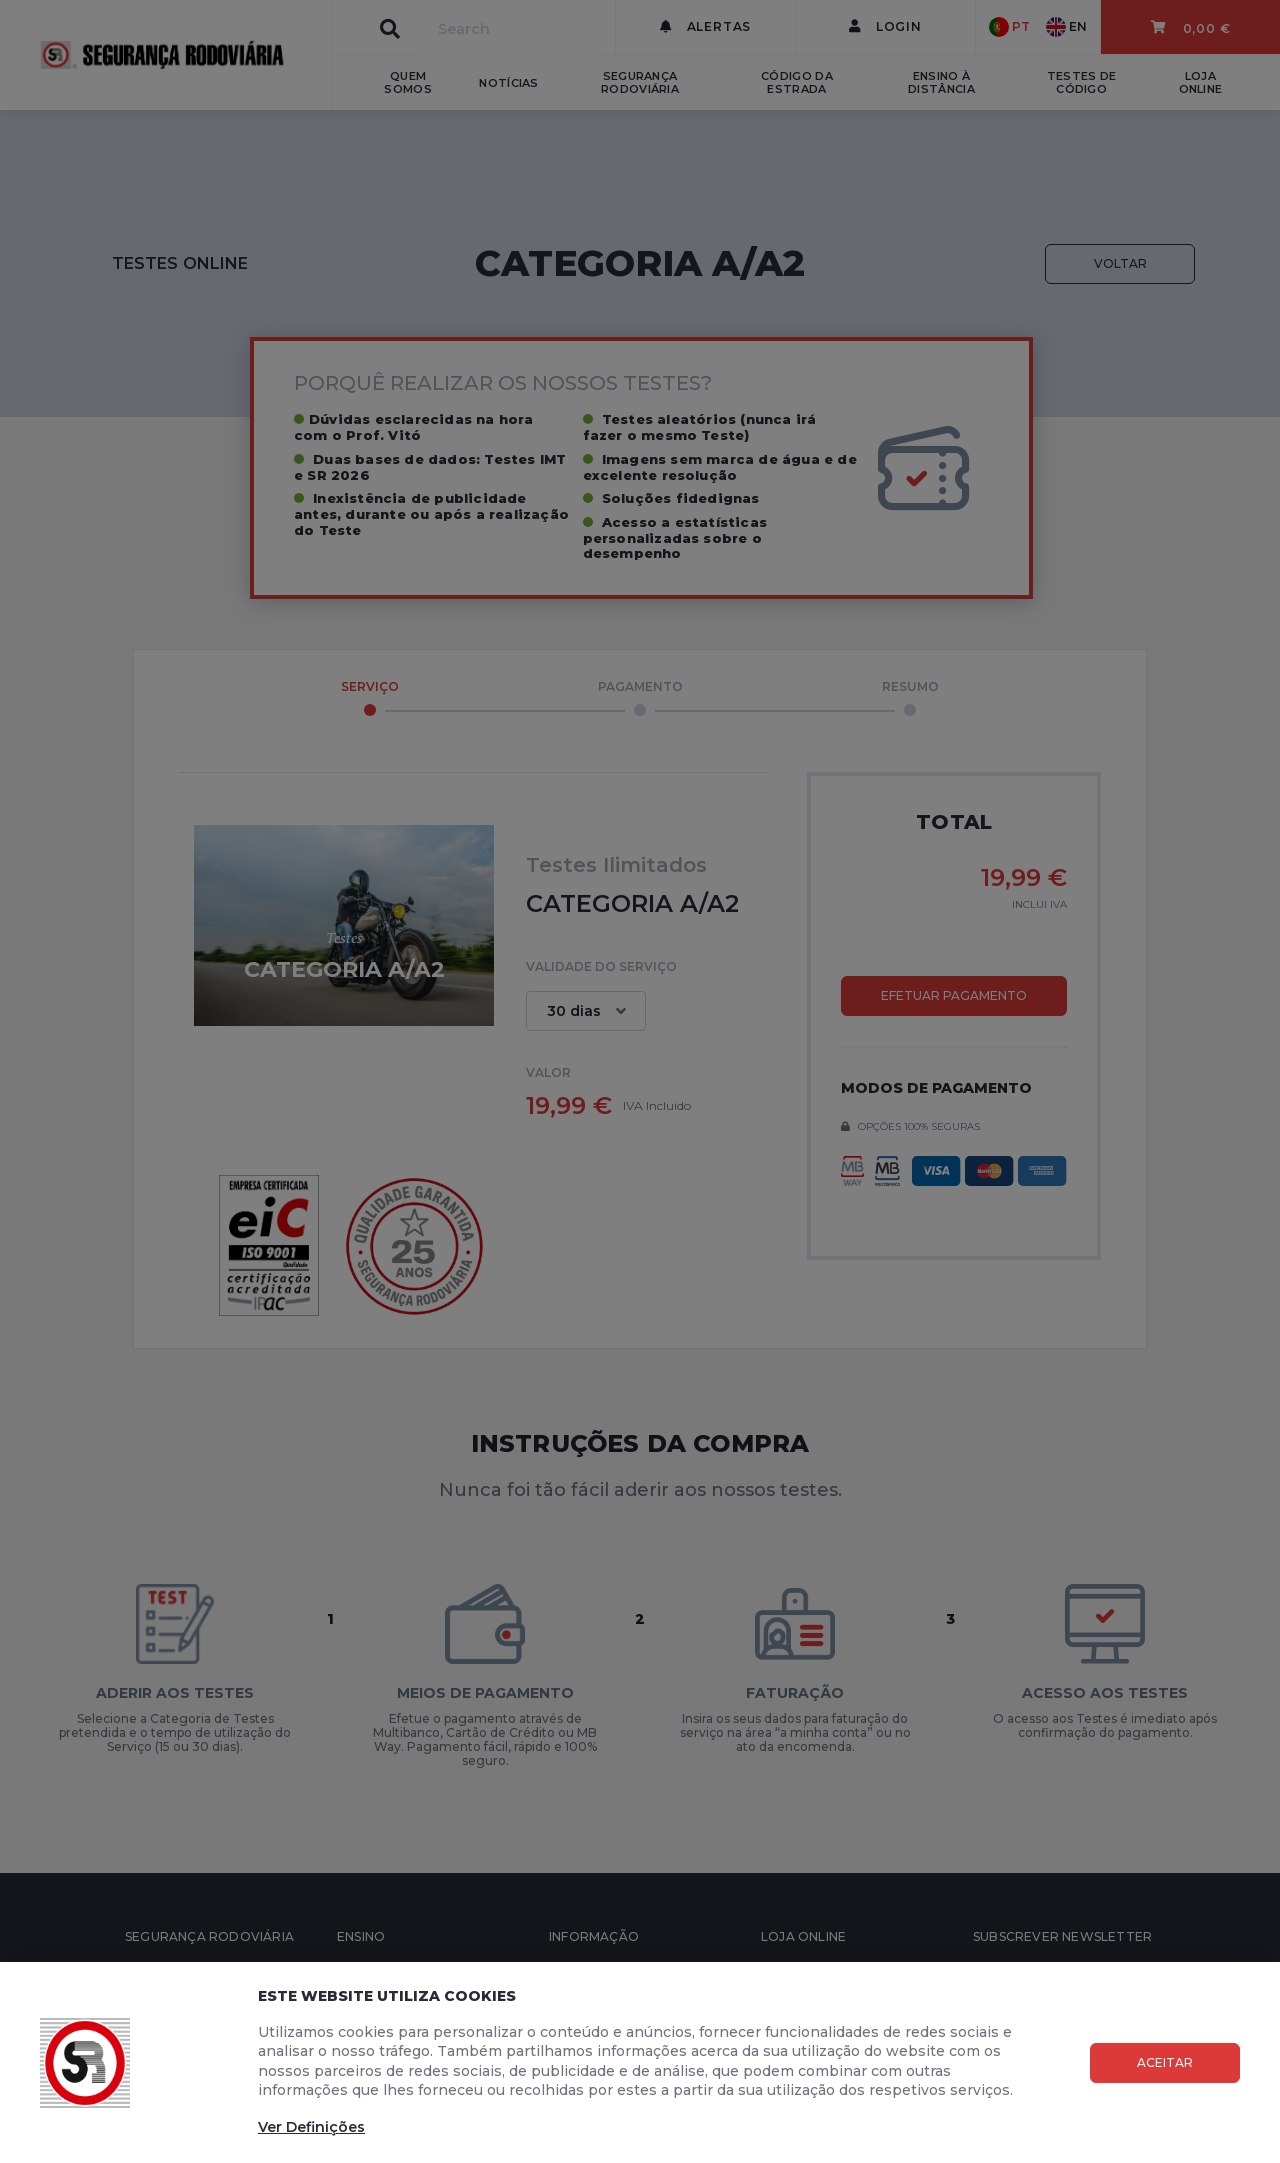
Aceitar (1165, 2062)
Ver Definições (311, 2127)
